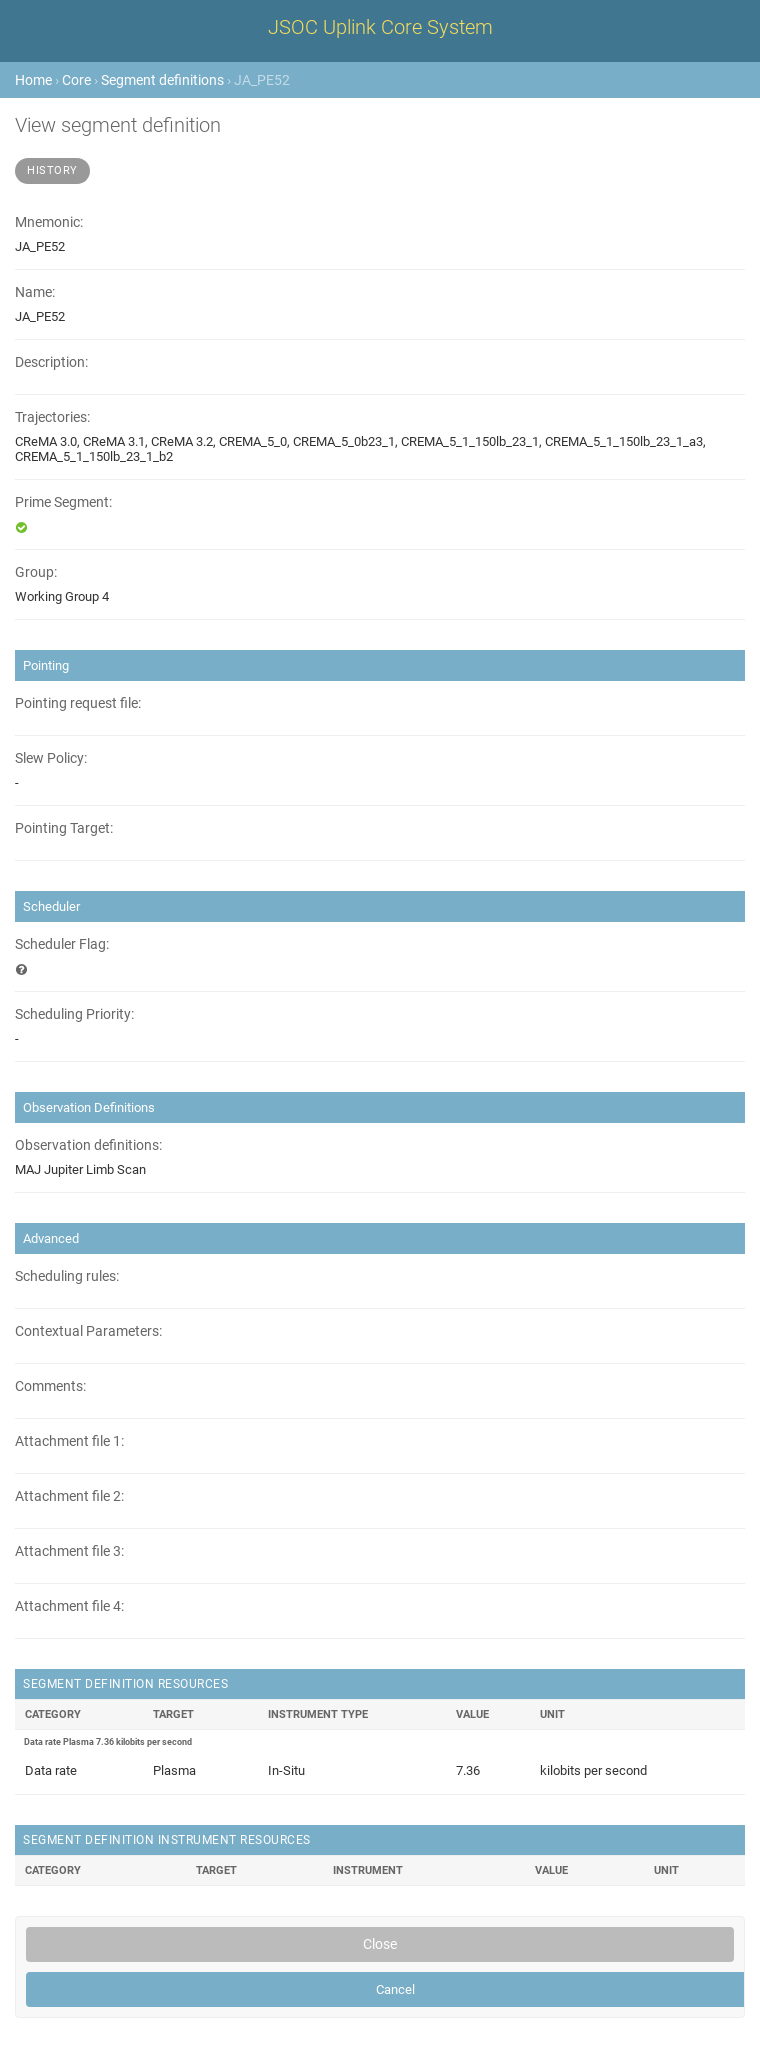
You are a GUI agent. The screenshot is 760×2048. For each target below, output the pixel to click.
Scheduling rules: (67, 1276)
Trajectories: (52, 417)
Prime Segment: (63, 502)
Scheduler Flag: (62, 944)
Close (380, 1944)
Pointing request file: (78, 703)
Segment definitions (162, 80)
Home (33, 80)
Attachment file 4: (69, 1606)
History (52, 170)
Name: (35, 292)
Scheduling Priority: (74, 1014)
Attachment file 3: (69, 1551)
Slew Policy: (51, 758)
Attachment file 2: (69, 1496)
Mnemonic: (49, 222)
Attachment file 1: (69, 1441)
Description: (51, 362)
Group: (36, 572)
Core (76, 80)
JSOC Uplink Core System (380, 27)
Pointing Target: (64, 828)
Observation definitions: (88, 1145)
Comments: (50, 1386)
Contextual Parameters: (88, 1331)
